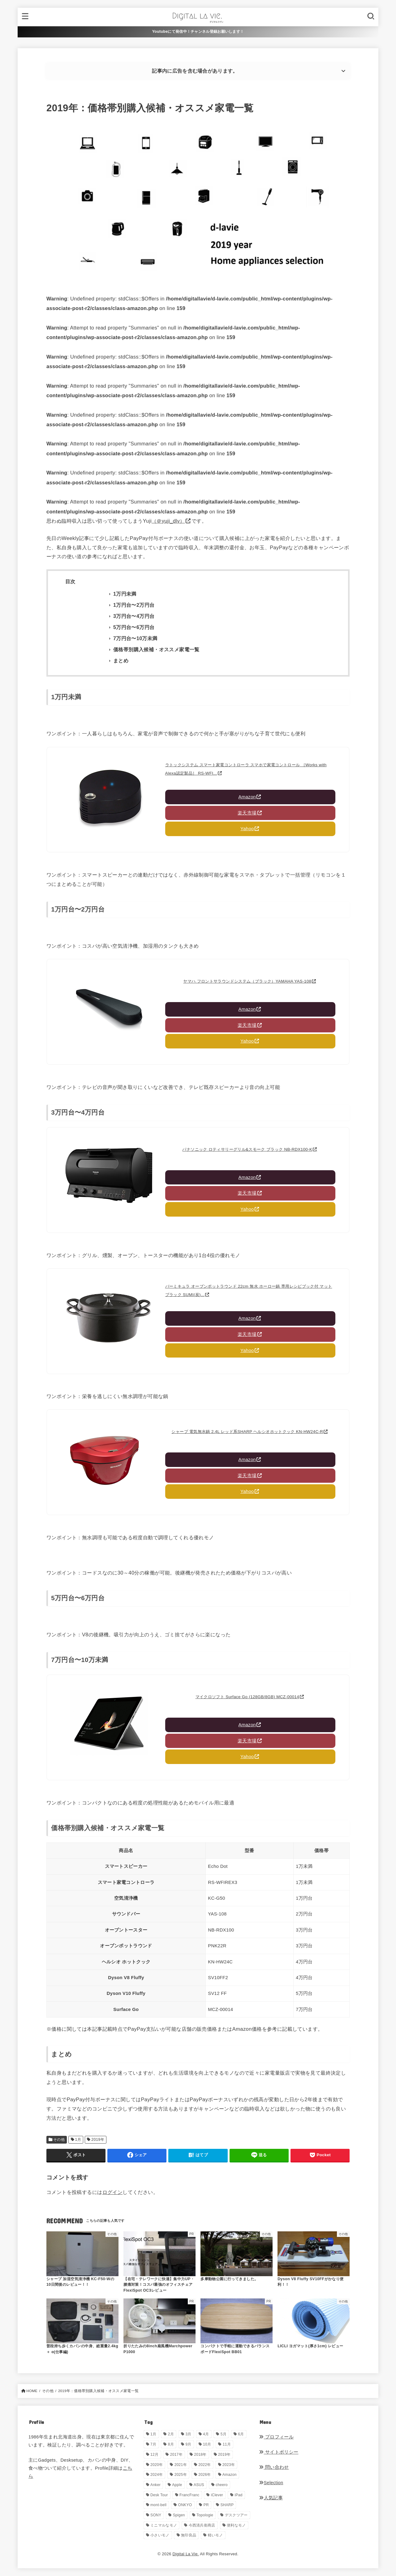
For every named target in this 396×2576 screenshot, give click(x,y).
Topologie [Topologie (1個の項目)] (204, 2515)
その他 (59, 2139)
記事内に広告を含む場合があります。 (195, 71)
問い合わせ (274, 2467)
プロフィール (276, 2436)
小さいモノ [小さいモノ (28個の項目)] (160, 2535)
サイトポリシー (278, 2452)
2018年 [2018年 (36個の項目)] (200, 2454)
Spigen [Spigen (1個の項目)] (179, 2515)
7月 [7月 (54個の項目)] (153, 2444)
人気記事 (271, 2497)
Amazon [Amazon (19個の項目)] (229, 2474)
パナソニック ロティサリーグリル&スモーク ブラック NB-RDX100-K (247, 1149)
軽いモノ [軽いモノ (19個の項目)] (215, 2535)
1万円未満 (124, 594)
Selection (271, 2482)
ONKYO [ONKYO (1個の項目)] (185, 2505)
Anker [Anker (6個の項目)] (155, 2485)
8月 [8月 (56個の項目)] (171, 2444)
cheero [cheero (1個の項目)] (222, 2485)
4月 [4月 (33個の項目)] (206, 2434)
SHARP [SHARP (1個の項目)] (227, 2505)
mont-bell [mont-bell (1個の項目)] (158, 2505)
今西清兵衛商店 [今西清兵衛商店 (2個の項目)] (202, 2525)
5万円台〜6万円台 (133, 627)
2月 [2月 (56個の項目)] (171, 2434)
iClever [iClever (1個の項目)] (217, 2495)
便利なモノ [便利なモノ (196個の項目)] (236, 2525)
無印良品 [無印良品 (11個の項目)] (188, 2535)
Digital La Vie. (186, 2554)
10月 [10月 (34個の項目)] (207, 2444)
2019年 (97, 2139)
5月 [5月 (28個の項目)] (223, 2434)
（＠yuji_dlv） (168, 521)
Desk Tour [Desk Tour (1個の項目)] (159, 2495)
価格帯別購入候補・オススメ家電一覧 (156, 649)
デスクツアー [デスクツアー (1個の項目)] (236, 2515)
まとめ (120, 660)
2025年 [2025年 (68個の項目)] (180, 2474)
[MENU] (25, 16)
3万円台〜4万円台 (133, 616)
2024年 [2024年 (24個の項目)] (156, 2474)
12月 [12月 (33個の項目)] (154, 2454)
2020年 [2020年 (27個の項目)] (156, 2465)
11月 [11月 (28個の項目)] (227, 2444)
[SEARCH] (370, 16)
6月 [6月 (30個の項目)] (241, 2434)
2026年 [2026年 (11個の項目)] (204, 2474)
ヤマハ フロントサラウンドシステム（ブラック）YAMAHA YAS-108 (247, 981)
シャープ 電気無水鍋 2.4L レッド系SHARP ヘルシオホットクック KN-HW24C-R (247, 1431)
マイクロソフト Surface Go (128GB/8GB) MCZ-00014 (247, 1696)
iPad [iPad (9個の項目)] (239, 2495)
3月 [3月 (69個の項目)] (188, 2434)
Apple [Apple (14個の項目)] (177, 2485)
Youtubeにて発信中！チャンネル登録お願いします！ (198, 31)
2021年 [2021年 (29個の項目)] (180, 2465)
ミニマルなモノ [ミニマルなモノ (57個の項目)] (163, 2525)
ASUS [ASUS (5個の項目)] (199, 2485)
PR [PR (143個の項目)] (206, 2505)
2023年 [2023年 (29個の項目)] (228, 2465)
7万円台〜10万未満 (135, 638)
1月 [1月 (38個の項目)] (153, 2434)
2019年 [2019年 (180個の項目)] (224, 2454)
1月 (78, 2139)
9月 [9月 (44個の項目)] (188, 2444)
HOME (31, 2391)
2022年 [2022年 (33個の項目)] (204, 2465)
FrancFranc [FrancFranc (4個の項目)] (189, 2495)
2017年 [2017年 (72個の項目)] (176, 2454)
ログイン (112, 2192)
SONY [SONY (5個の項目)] (155, 2515)
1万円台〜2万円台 (133, 605)
